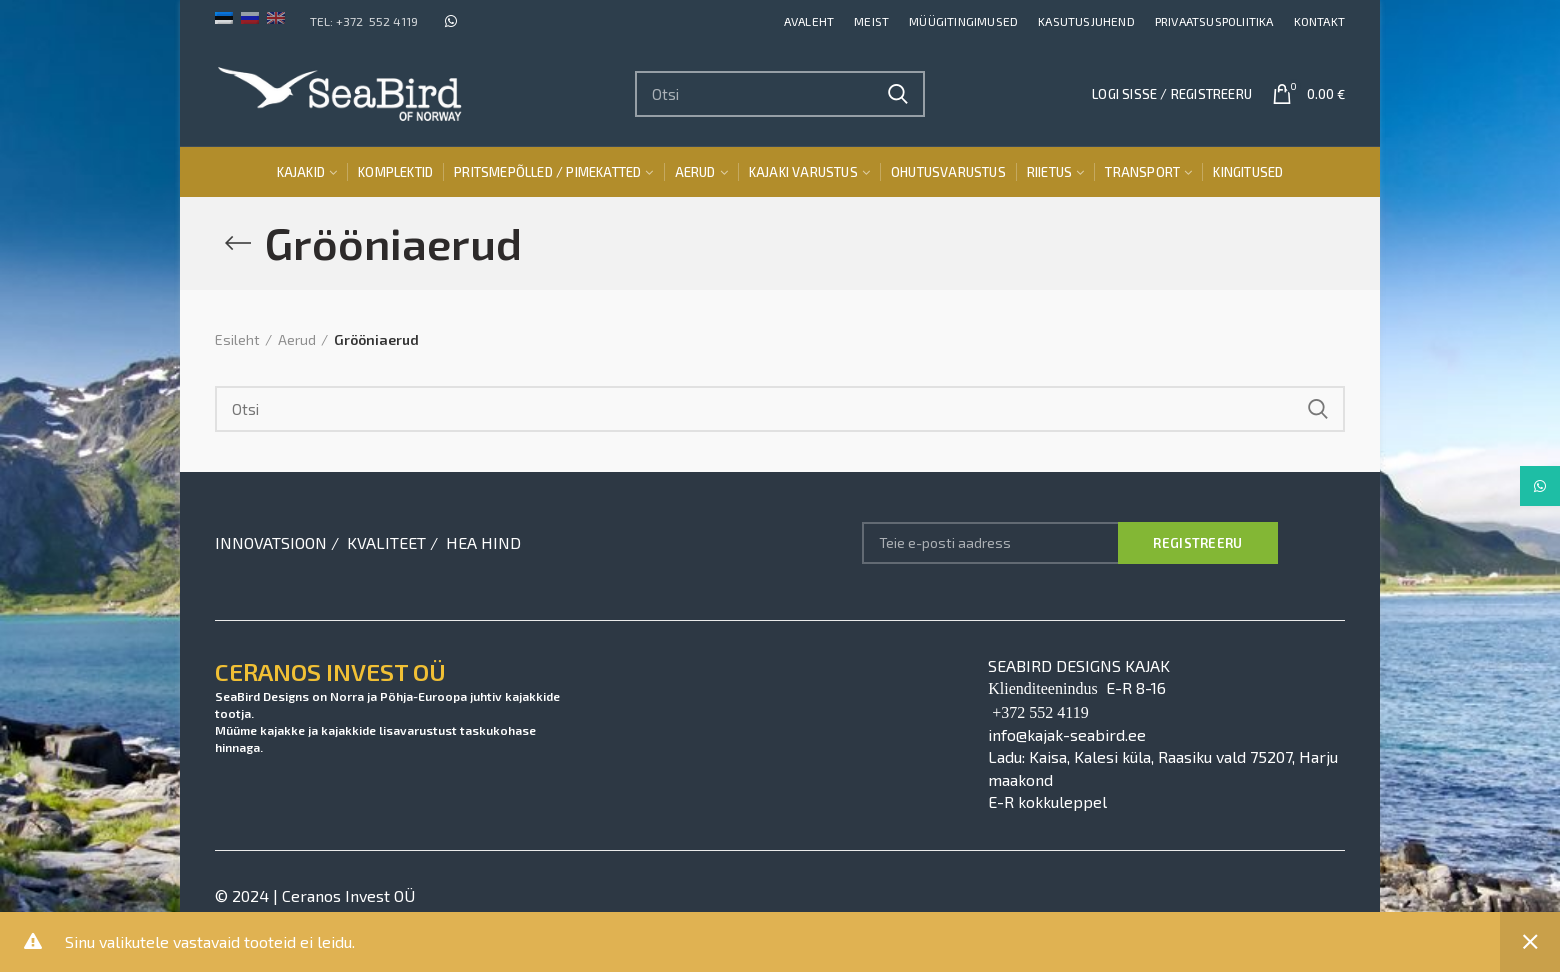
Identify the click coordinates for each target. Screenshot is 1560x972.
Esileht (237, 339)
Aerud (297, 339)
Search (898, 94)
